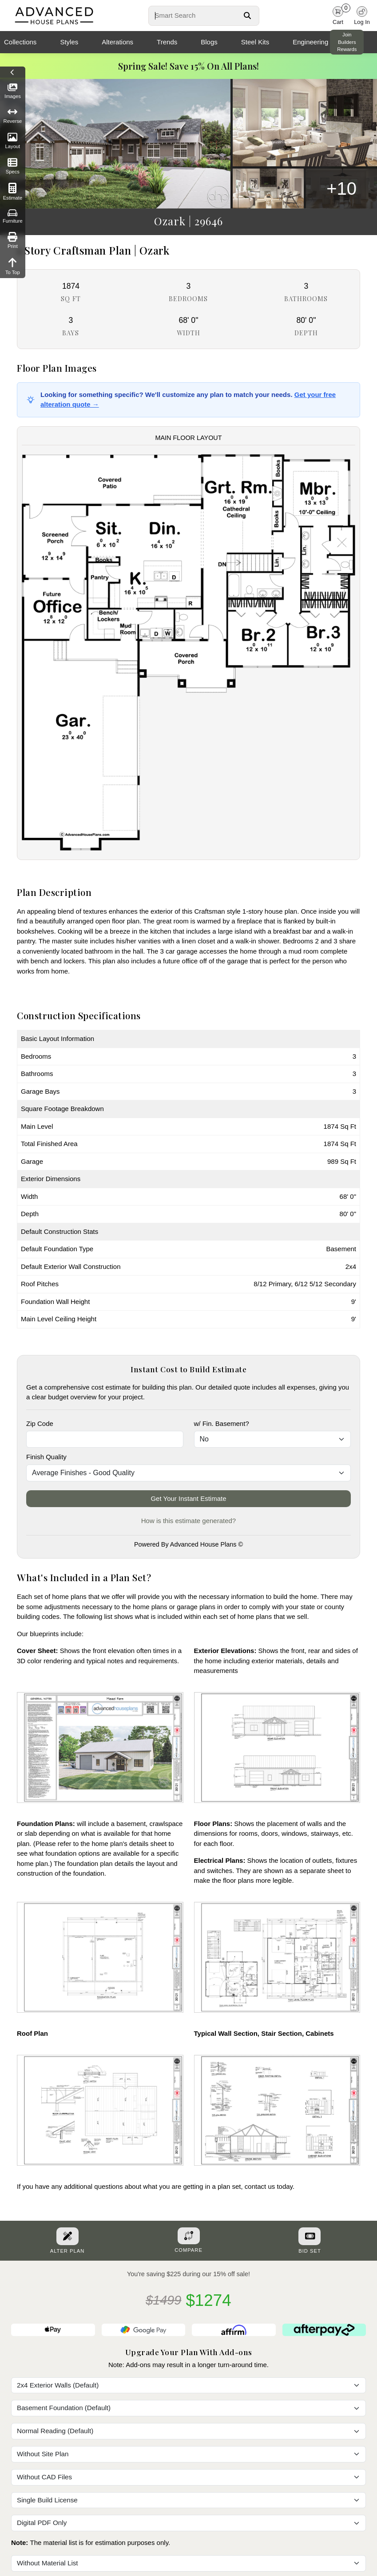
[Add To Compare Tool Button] (189, 2235)
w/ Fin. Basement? (221, 1423)
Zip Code (39, 1423)
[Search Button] (247, 16)
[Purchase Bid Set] (309, 2236)
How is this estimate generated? (188, 1520)
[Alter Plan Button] (67, 2236)
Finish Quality (46, 1457)
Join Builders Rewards (347, 42)
